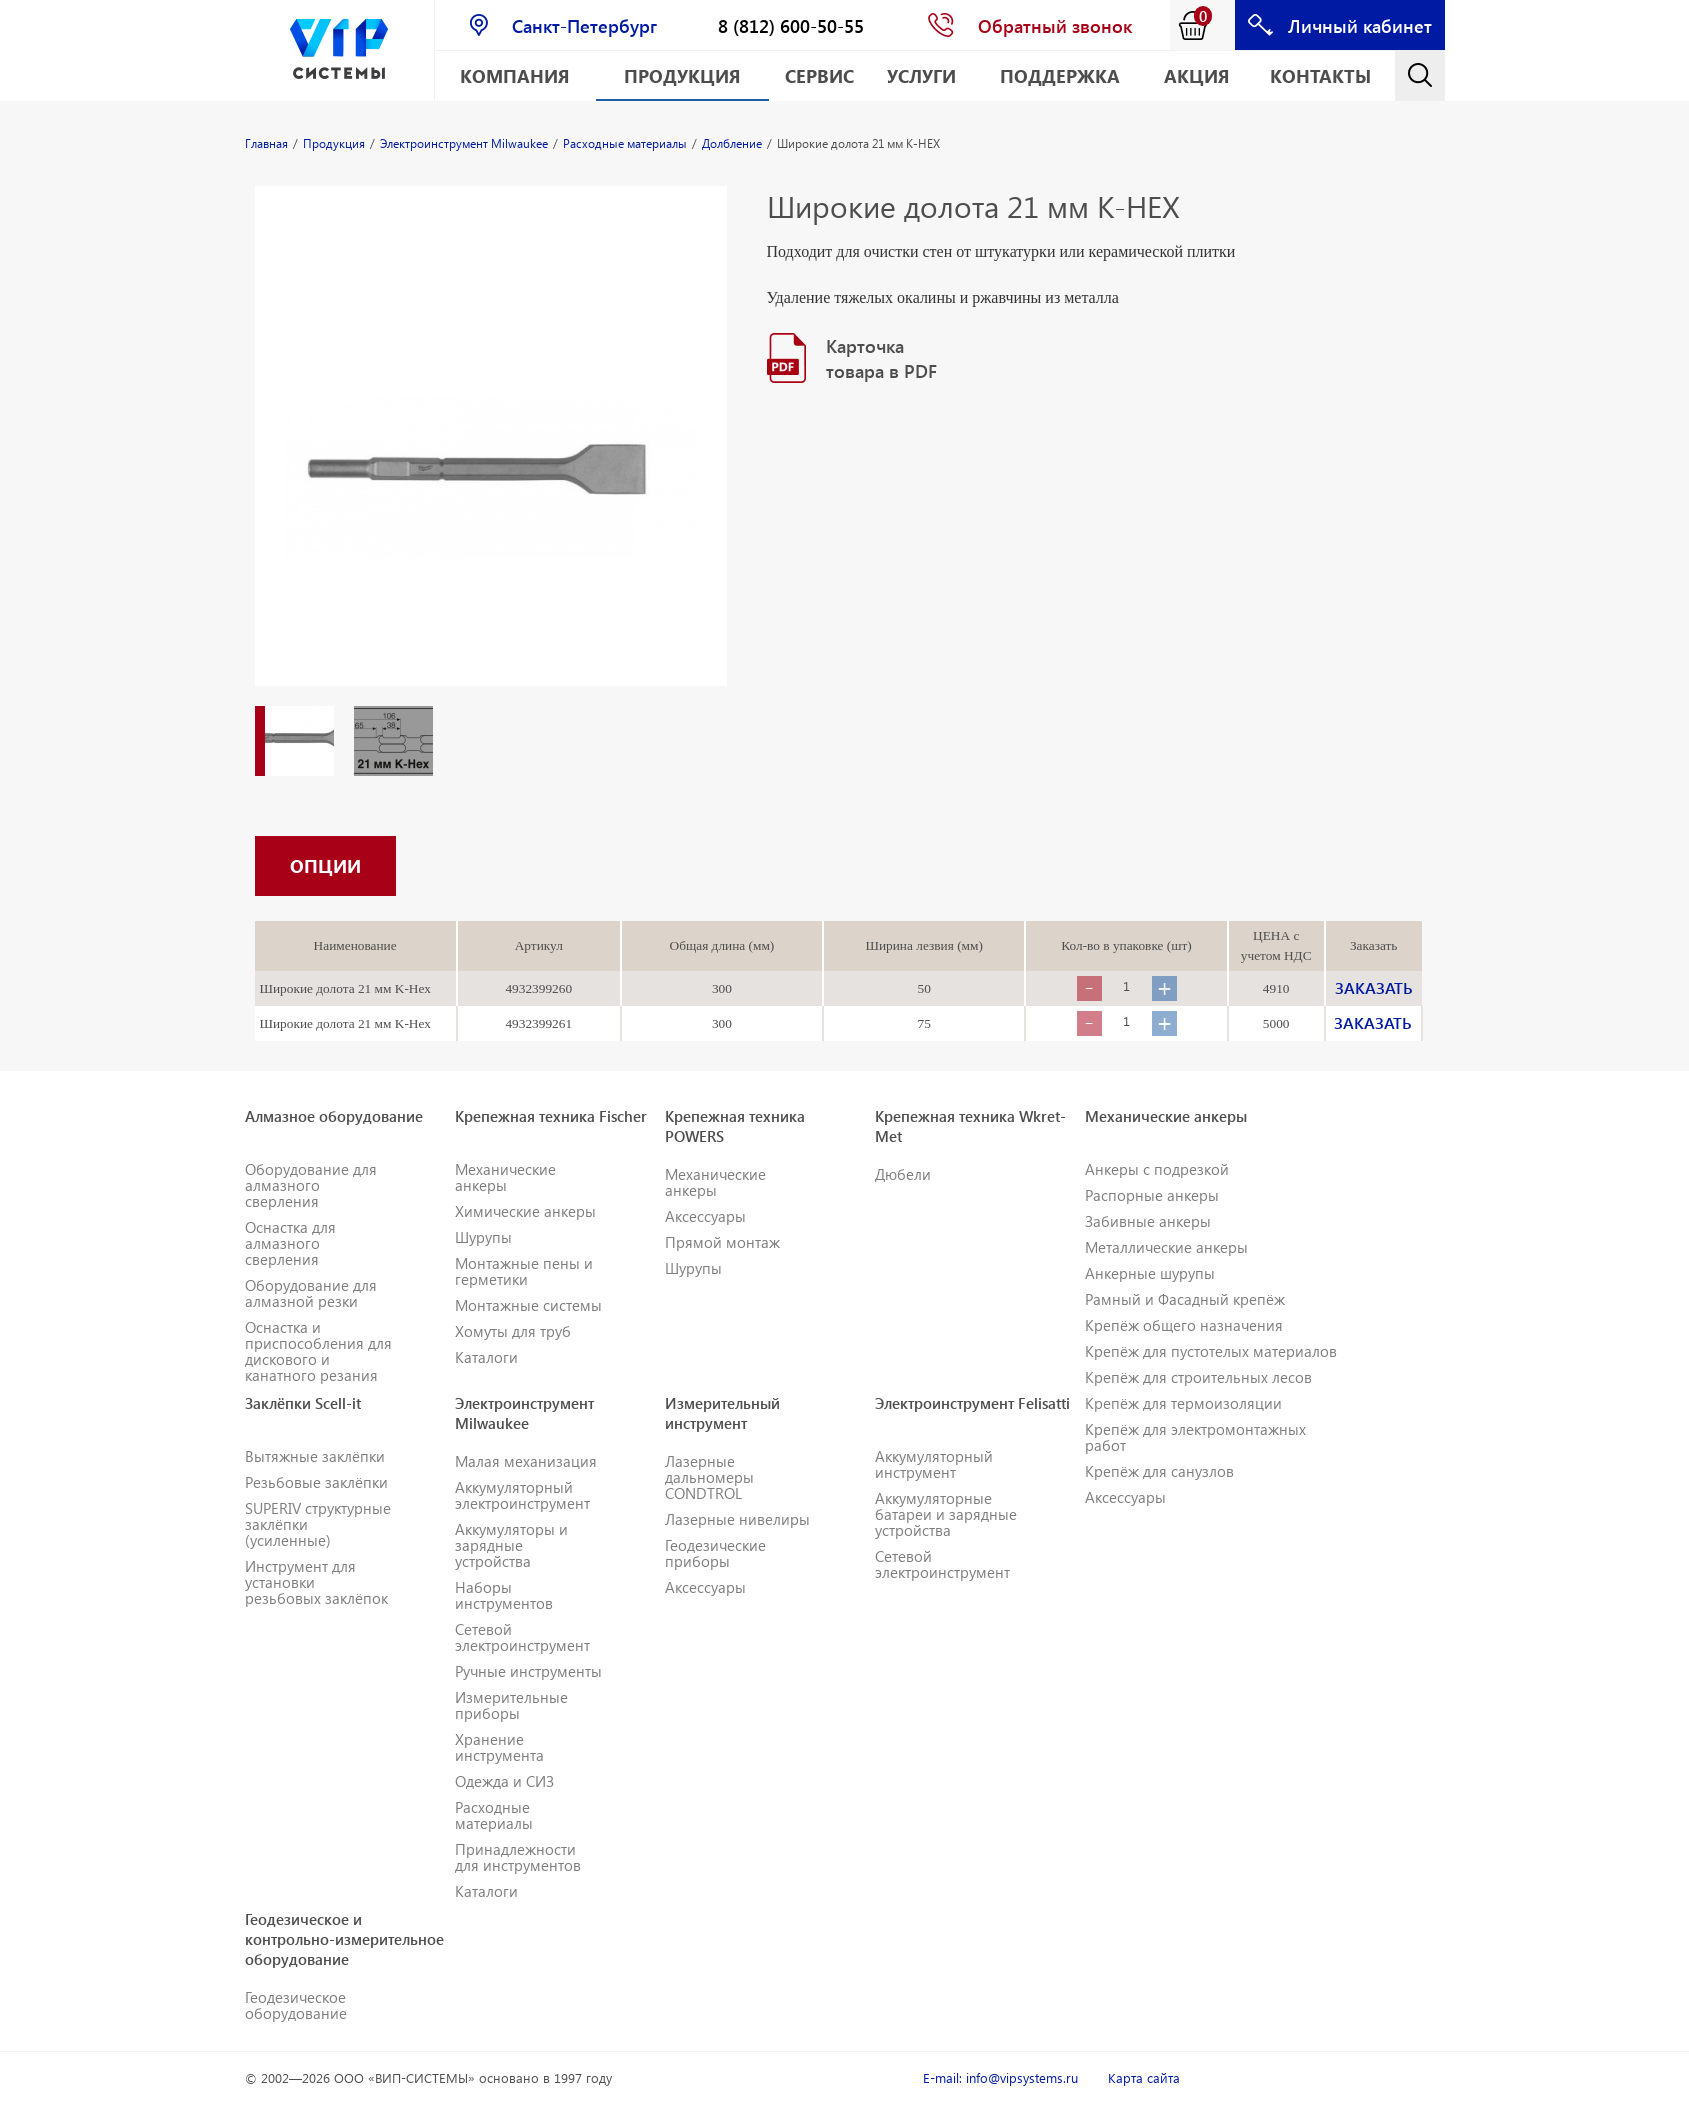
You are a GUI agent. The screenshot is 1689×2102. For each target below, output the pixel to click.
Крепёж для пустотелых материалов (1211, 1351)
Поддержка (1060, 75)
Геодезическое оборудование (296, 2005)
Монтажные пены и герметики (524, 1271)
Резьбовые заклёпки (316, 1482)
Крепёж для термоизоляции (1183, 1403)
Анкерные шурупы (1150, 1273)
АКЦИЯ (1197, 75)
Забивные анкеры (1148, 1221)
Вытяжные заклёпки (315, 1456)
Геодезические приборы (715, 1553)
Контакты (1320, 75)
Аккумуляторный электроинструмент (522, 1495)
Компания (515, 75)
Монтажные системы (528, 1305)
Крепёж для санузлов (1159, 1471)
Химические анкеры (525, 1211)
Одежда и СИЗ (504, 1781)
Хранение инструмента (499, 1747)
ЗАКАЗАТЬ (1374, 988)
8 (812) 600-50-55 (791, 25)
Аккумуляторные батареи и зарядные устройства (946, 1514)
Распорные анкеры (1152, 1195)
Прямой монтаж (722, 1242)
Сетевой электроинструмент (522, 1637)
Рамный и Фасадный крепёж (1185, 1299)
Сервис (819, 75)
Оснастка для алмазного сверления (290, 1243)
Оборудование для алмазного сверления (311, 1185)
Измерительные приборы (511, 1705)
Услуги (921, 75)
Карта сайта (1144, 2077)
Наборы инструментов (504, 1595)
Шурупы (483, 1237)
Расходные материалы (494, 1815)
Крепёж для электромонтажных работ (1195, 1437)
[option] (491, 456)
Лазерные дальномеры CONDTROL (709, 1477)
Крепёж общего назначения (1184, 1325)
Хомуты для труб (513, 1331)
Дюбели (903, 1174)
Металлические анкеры (1166, 1247)
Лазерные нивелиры (737, 1519)
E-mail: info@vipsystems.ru (1000, 2077)
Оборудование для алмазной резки (311, 1293)
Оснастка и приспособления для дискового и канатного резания (318, 1351)
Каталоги (486, 1357)
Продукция (682, 75)
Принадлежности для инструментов (518, 1857)
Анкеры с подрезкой (1157, 1169)
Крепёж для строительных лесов (1198, 1377)
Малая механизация (526, 1461)
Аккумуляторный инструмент (934, 1464)
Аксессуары (705, 1216)
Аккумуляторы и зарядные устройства (511, 1545)
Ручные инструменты (528, 1671)
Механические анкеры (505, 1177)
